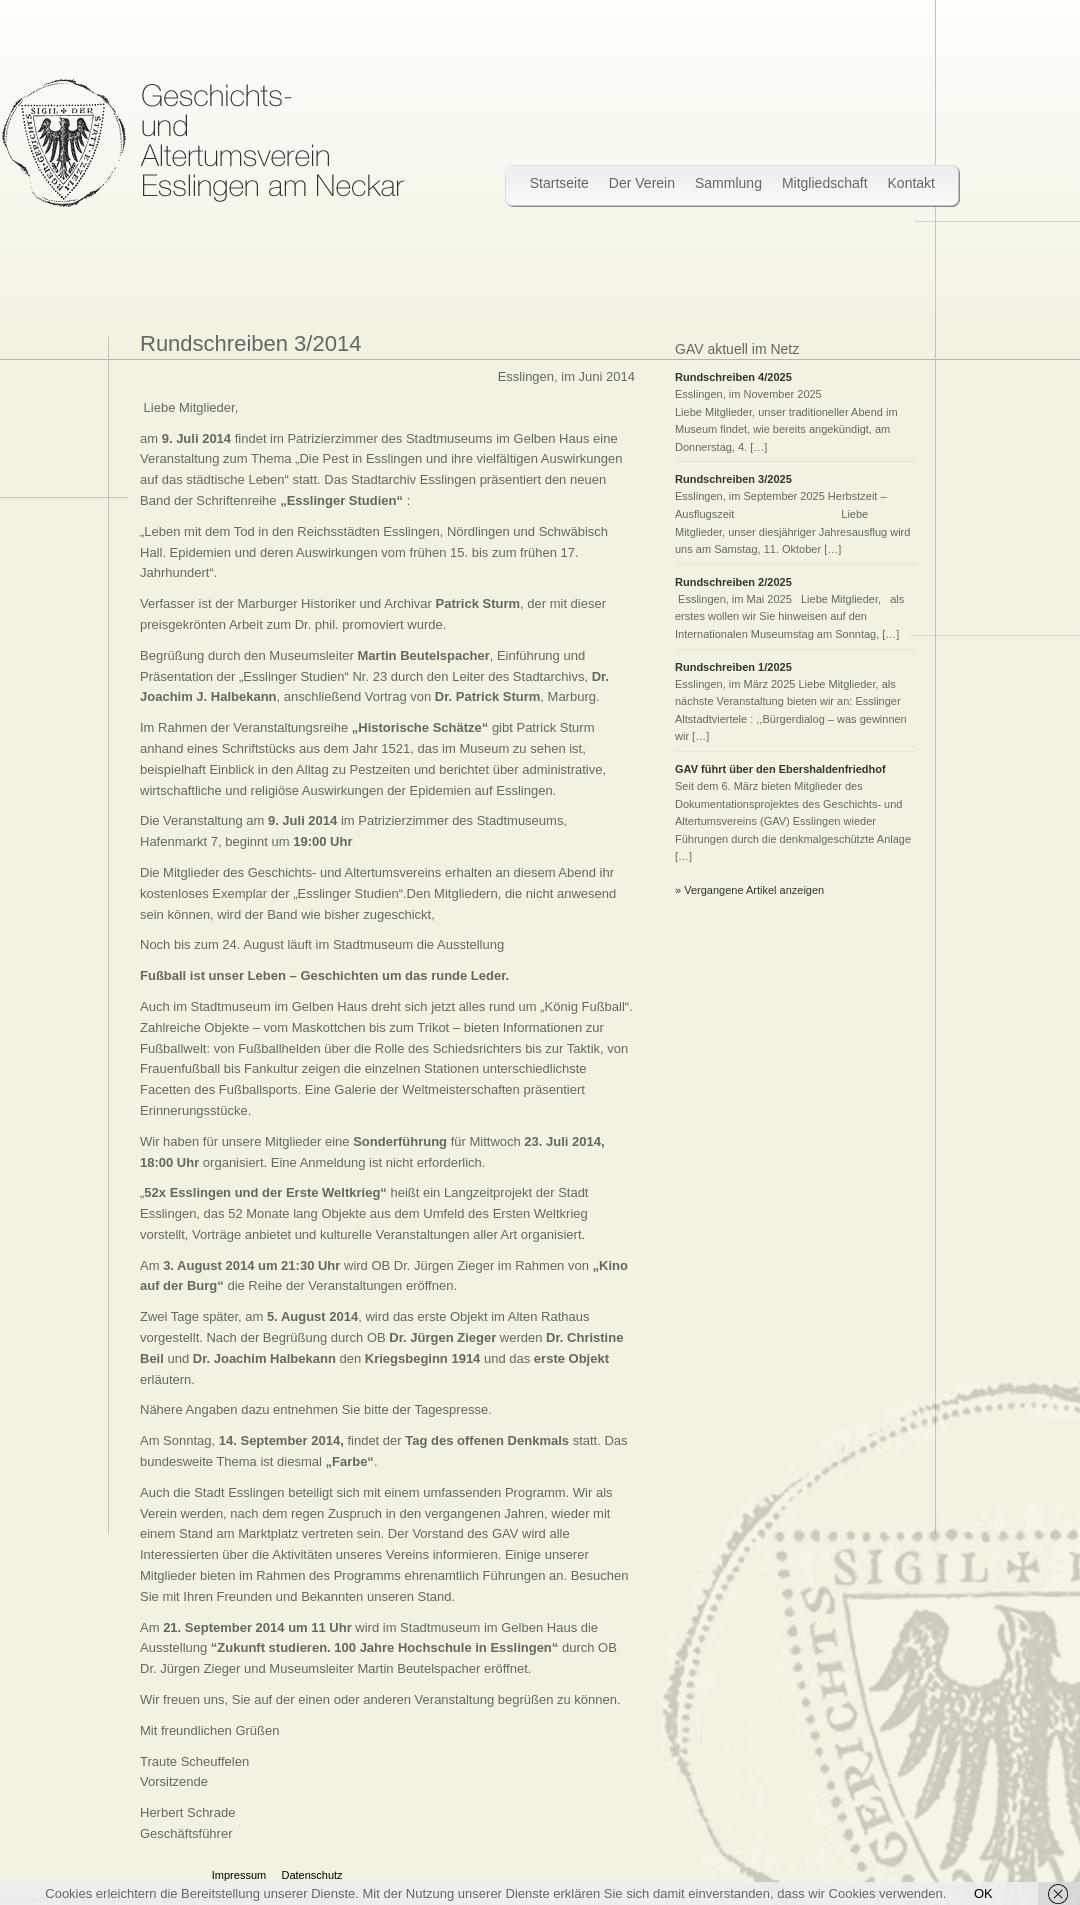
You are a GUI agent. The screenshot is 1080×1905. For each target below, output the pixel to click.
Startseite (559, 183)
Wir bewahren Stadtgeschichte (202, 143)
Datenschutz (311, 1875)
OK (983, 1893)
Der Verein (642, 183)
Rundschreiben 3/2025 (736, 479)
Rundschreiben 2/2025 (733, 582)
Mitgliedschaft (825, 183)
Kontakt (911, 183)
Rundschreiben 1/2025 (733, 667)
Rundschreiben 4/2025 (733, 377)
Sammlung (728, 183)
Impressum (239, 1875)
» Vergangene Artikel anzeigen (749, 890)
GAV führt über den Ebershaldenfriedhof (780, 769)
